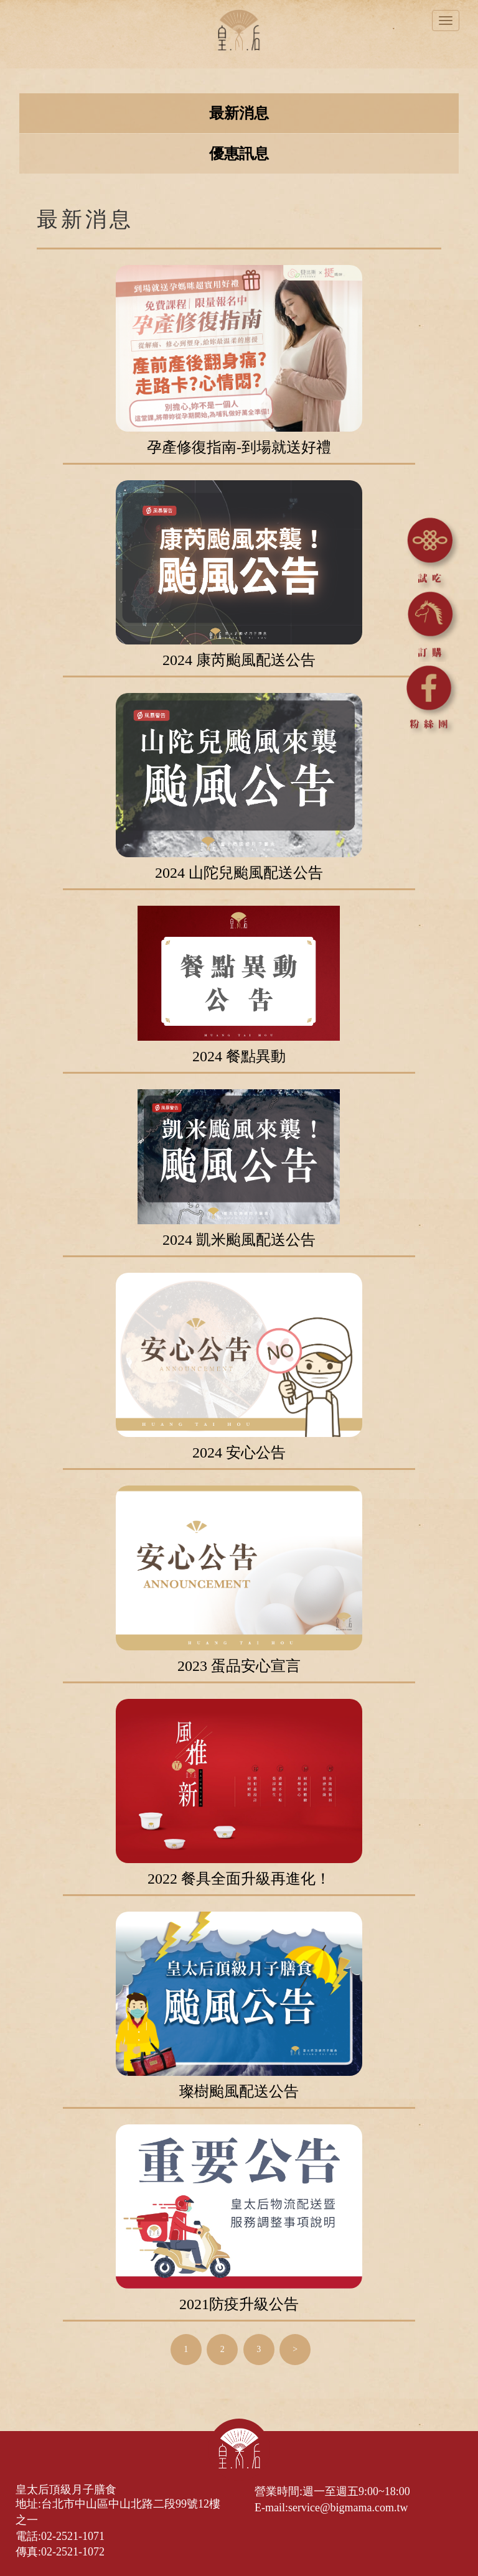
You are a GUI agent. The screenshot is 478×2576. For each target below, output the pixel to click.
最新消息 (239, 113)
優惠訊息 (239, 154)
